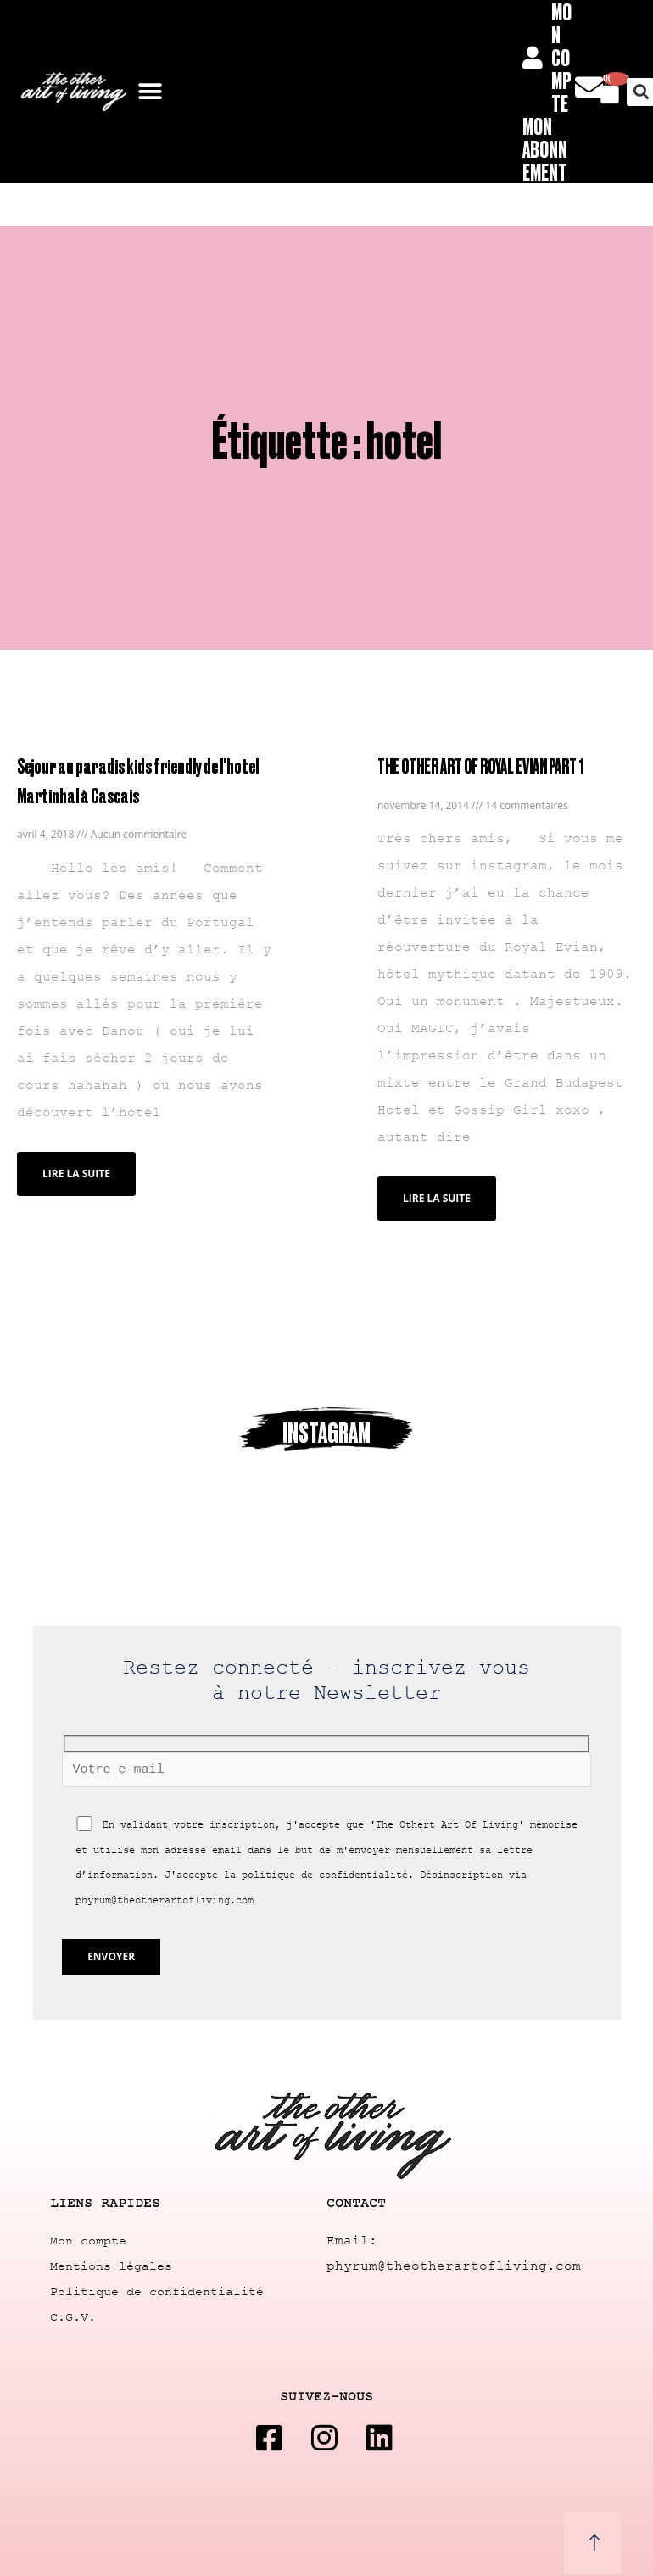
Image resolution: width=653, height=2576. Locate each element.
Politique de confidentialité (157, 2292)
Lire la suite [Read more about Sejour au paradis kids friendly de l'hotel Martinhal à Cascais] (76, 1173)
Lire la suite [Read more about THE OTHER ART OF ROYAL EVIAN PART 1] (437, 1198)
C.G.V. (73, 2318)
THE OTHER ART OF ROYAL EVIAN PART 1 (480, 765)
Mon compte (88, 2241)
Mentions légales (111, 2267)
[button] (150, 92)
